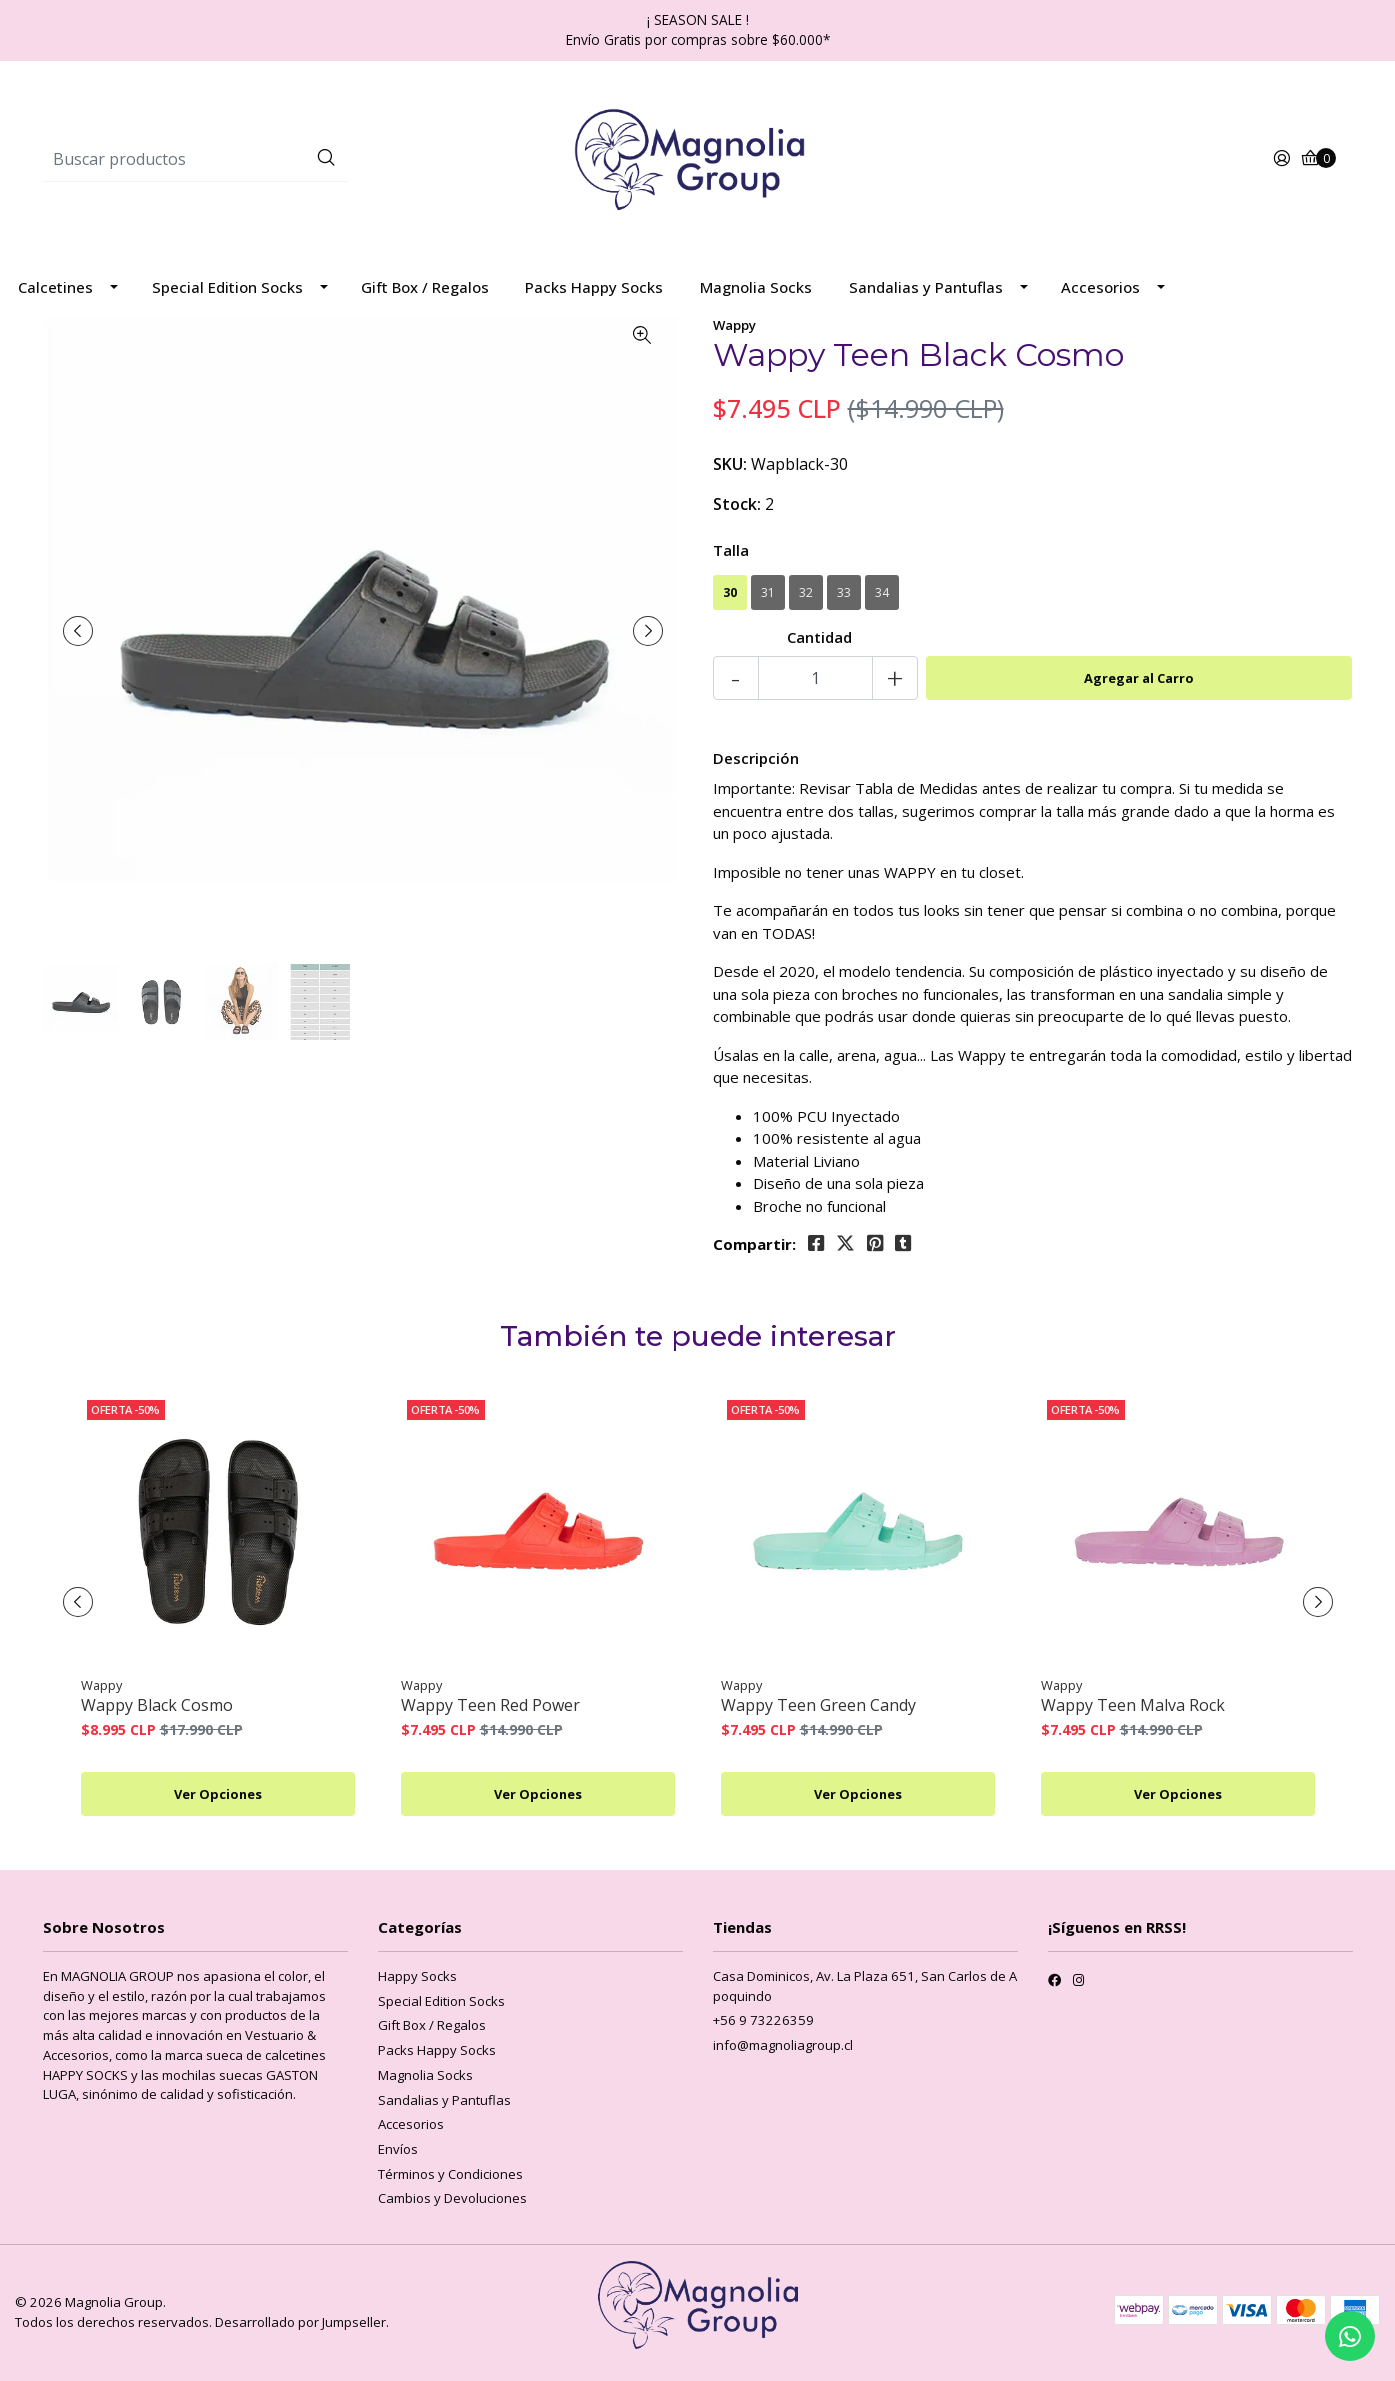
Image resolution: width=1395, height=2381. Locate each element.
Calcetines (55, 287)
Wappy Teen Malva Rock (1133, 1705)
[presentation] (78, 631)
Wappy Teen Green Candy (818, 1705)
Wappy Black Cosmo (157, 1705)
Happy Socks (417, 1976)
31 (768, 592)
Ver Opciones (218, 1794)
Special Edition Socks (227, 287)
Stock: (737, 504)
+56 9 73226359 (763, 2020)
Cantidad (819, 637)
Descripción (756, 758)
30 (730, 592)
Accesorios (1100, 287)
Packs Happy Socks (594, 287)
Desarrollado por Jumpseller (300, 2322)
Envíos (398, 2149)
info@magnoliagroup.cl (783, 2045)
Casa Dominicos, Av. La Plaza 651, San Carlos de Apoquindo (865, 1986)
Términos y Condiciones (450, 2174)
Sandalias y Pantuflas (926, 287)
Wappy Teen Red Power (490, 1705)
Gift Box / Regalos (425, 287)
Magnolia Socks (756, 287)
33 (844, 592)
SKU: (730, 464)
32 (806, 592)
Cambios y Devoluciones (452, 2198)
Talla (731, 550)
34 (882, 592)
